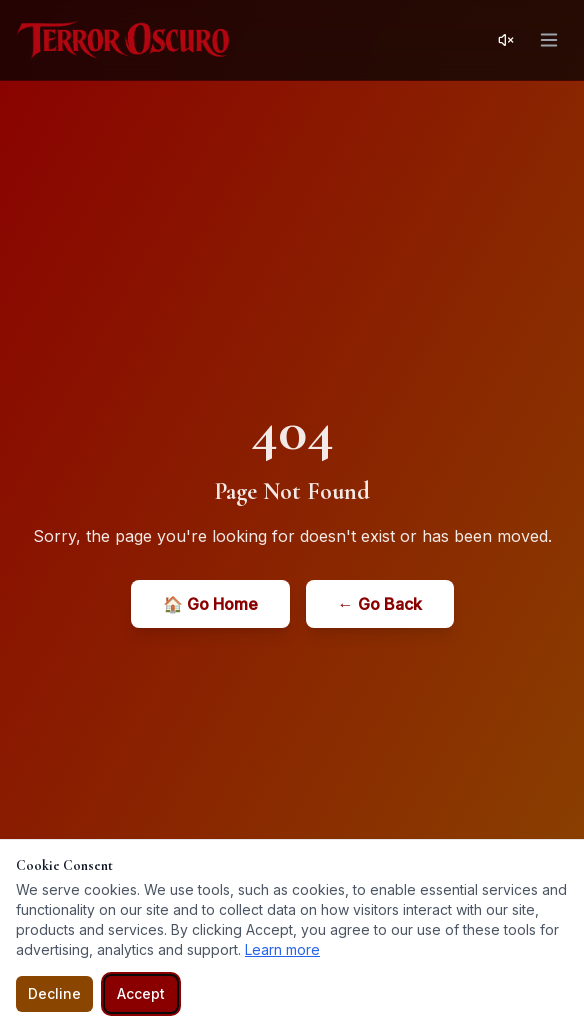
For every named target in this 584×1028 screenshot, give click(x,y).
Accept (141, 993)
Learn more (282, 949)
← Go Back (380, 604)
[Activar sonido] (506, 40)
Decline (54, 993)
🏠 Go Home (210, 604)
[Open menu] (549, 40)
